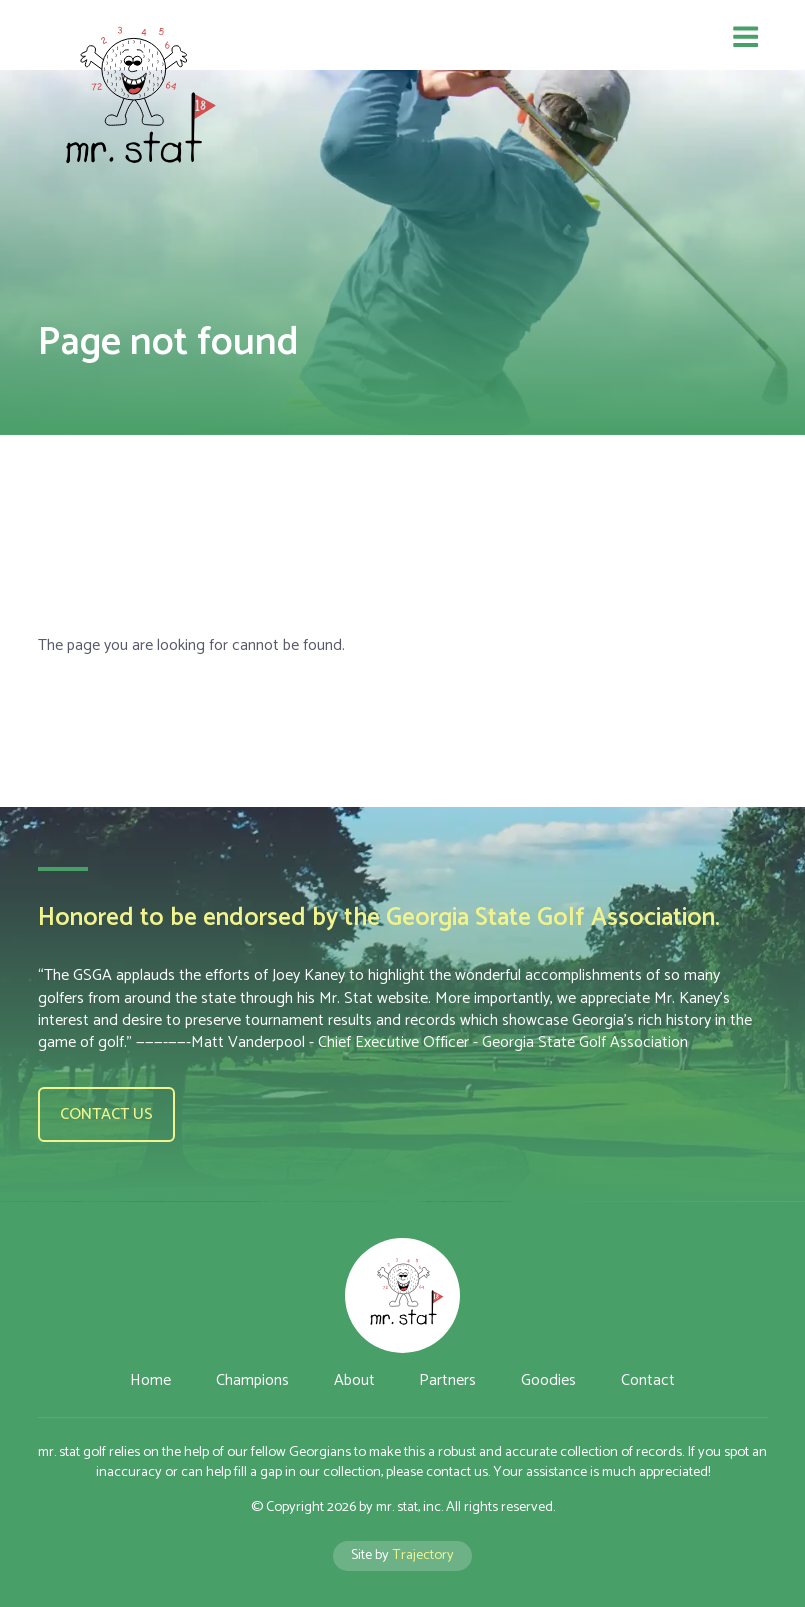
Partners (447, 1380)
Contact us (106, 1114)
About (354, 1380)
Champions (252, 1380)
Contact (648, 1380)
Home (150, 1380)
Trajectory (423, 1555)
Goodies (548, 1380)
